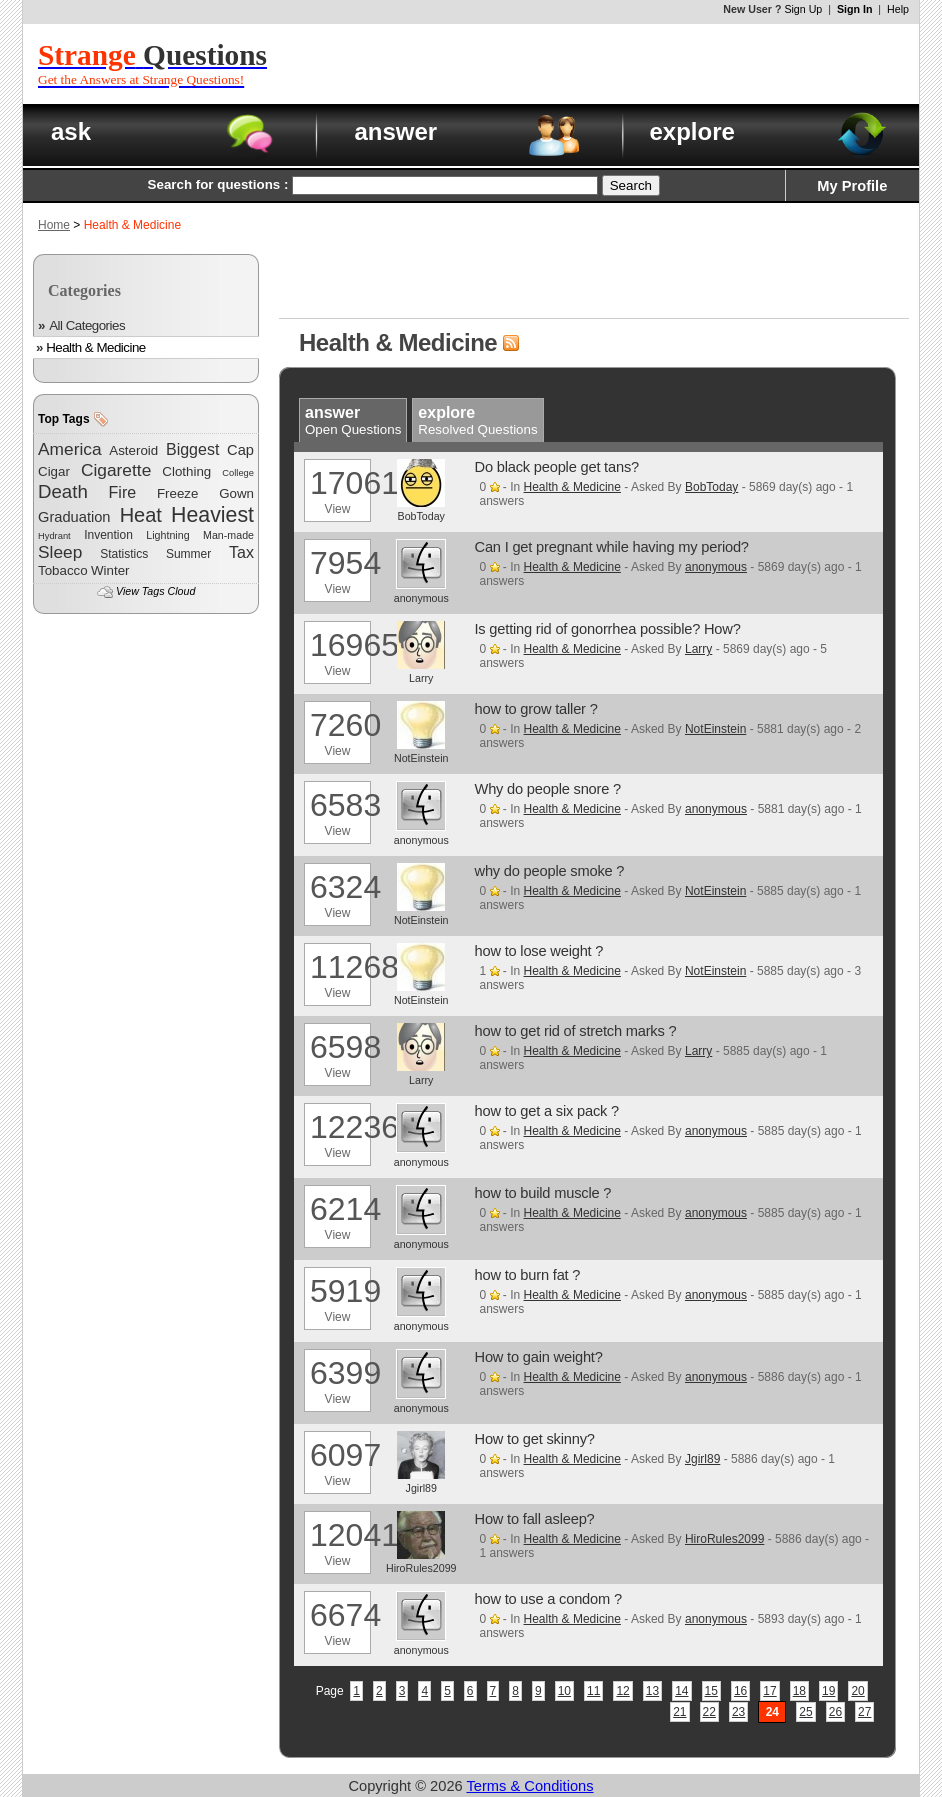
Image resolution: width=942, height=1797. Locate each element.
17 (769, 1691)
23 (738, 1712)
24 (772, 1712)
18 (799, 1691)
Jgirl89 (702, 1459)
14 (681, 1691)
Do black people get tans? (557, 467)
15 (711, 1691)
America (70, 449)
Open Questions (353, 421)
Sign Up (803, 9)
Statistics (124, 554)
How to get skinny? (535, 1439)
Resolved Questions (477, 421)
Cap (240, 450)
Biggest (192, 449)
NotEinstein (715, 729)
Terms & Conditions (530, 1786)
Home (54, 225)
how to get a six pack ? (547, 1111)
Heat (141, 515)
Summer (188, 554)
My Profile (852, 186)
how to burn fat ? (528, 1275)
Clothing (186, 471)
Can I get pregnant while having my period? (612, 547)
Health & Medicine (96, 347)
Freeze (177, 493)
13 (652, 1691)
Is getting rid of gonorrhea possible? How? (608, 629)
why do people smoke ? (550, 871)
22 (709, 1712)
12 (622, 1691)
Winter (110, 570)
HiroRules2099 (724, 1539)
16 (740, 1691)
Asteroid (133, 450)
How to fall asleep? (535, 1519)
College (238, 473)
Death (63, 491)
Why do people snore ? (548, 789)
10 (564, 1691)
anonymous (716, 567)
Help (898, 9)
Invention (108, 535)
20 (857, 1691)
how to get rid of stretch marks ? (576, 1031)
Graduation (74, 517)
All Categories (87, 325)
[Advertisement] (618, 64)
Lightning (167, 535)
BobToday (711, 487)
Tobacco (63, 570)
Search (631, 185)
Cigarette (116, 470)
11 (593, 1691)
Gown (236, 493)
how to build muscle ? (543, 1193)
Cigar (54, 471)
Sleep (60, 552)
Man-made (228, 535)
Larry (698, 649)
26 (835, 1712)
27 (864, 1712)
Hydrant (54, 536)
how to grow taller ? (536, 709)
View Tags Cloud (155, 591)
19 (828, 1691)
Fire (123, 492)
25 (805, 1712)
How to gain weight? (539, 1357)
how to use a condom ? (548, 1599)
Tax (241, 552)
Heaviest (212, 515)
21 (679, 1712)
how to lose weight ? (539, 951)
